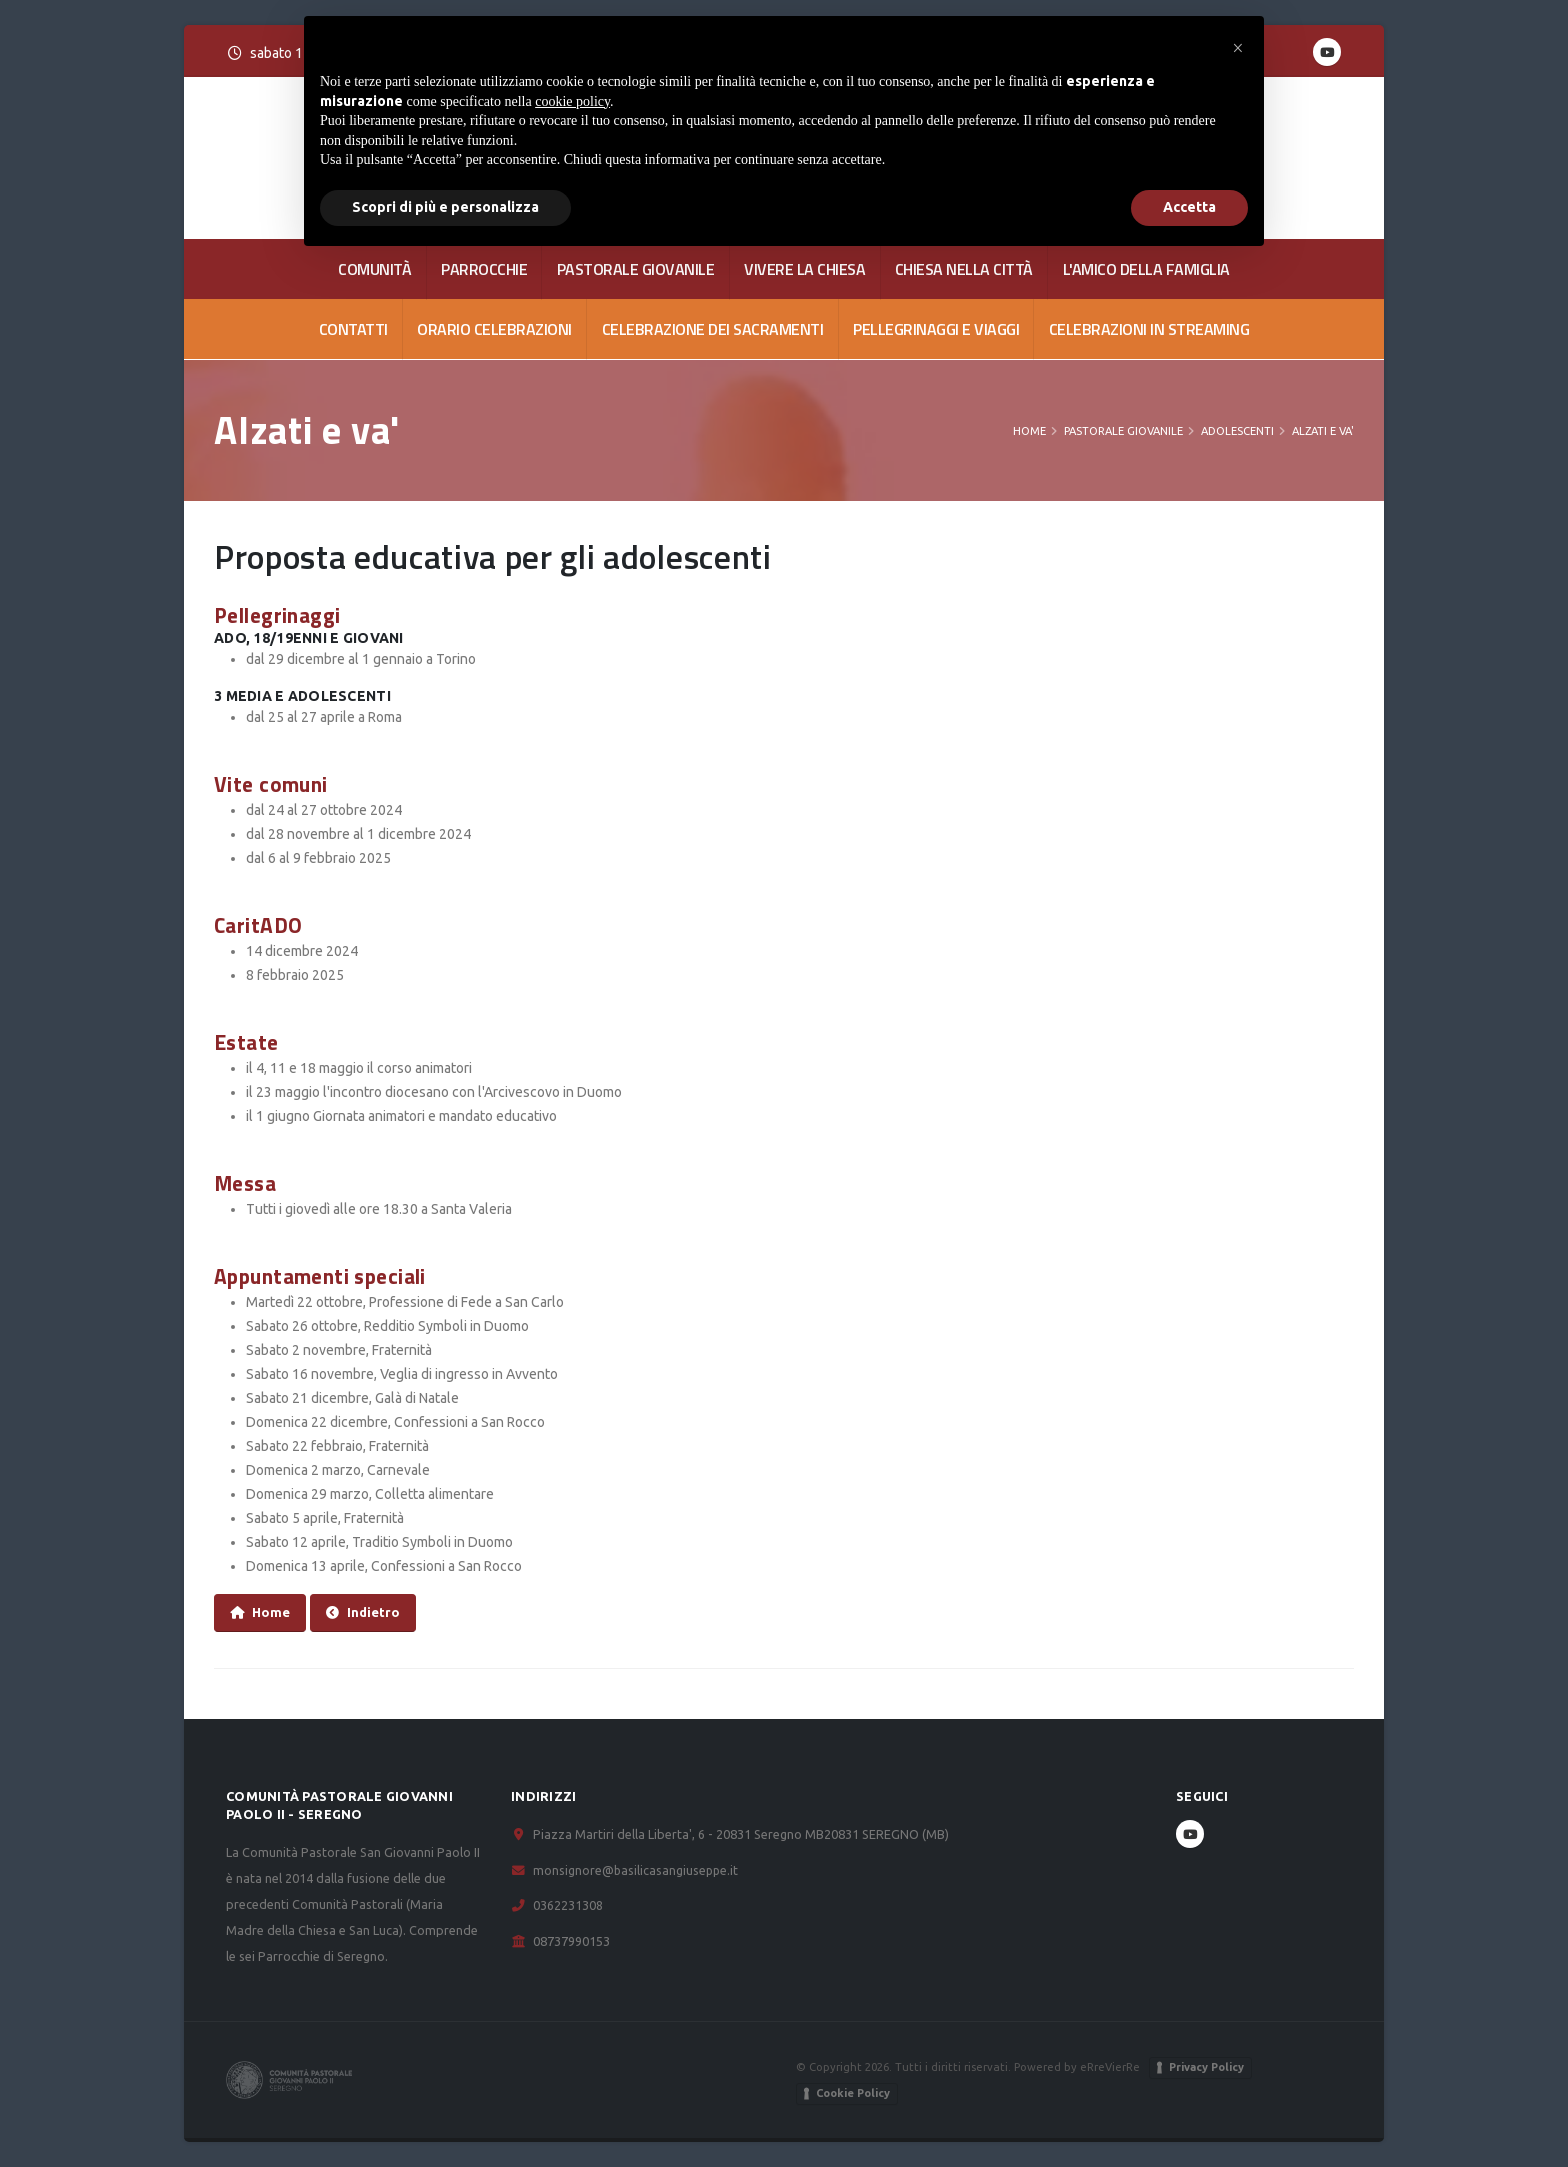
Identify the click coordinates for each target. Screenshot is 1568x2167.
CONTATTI (353, 329)
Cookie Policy (853, 2093)
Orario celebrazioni (494, 329)
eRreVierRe (1110, 2066)
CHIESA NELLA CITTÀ (964, 269)
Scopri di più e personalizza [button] (445, 207)
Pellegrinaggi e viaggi (936, 329)
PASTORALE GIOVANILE (636, 269)
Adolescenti (1237, 431)
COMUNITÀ (374, 269)
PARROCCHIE (484, 269)
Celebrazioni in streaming (1149, 329)
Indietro (363, 1612)
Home (1029, 431)
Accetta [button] (1189, 207)
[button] (1238, 48)
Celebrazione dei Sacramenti (713, 329)
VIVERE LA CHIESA (804, 269)
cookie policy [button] (572, 101)
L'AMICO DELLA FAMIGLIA (1146, 269)
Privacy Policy (1206, 2067)
